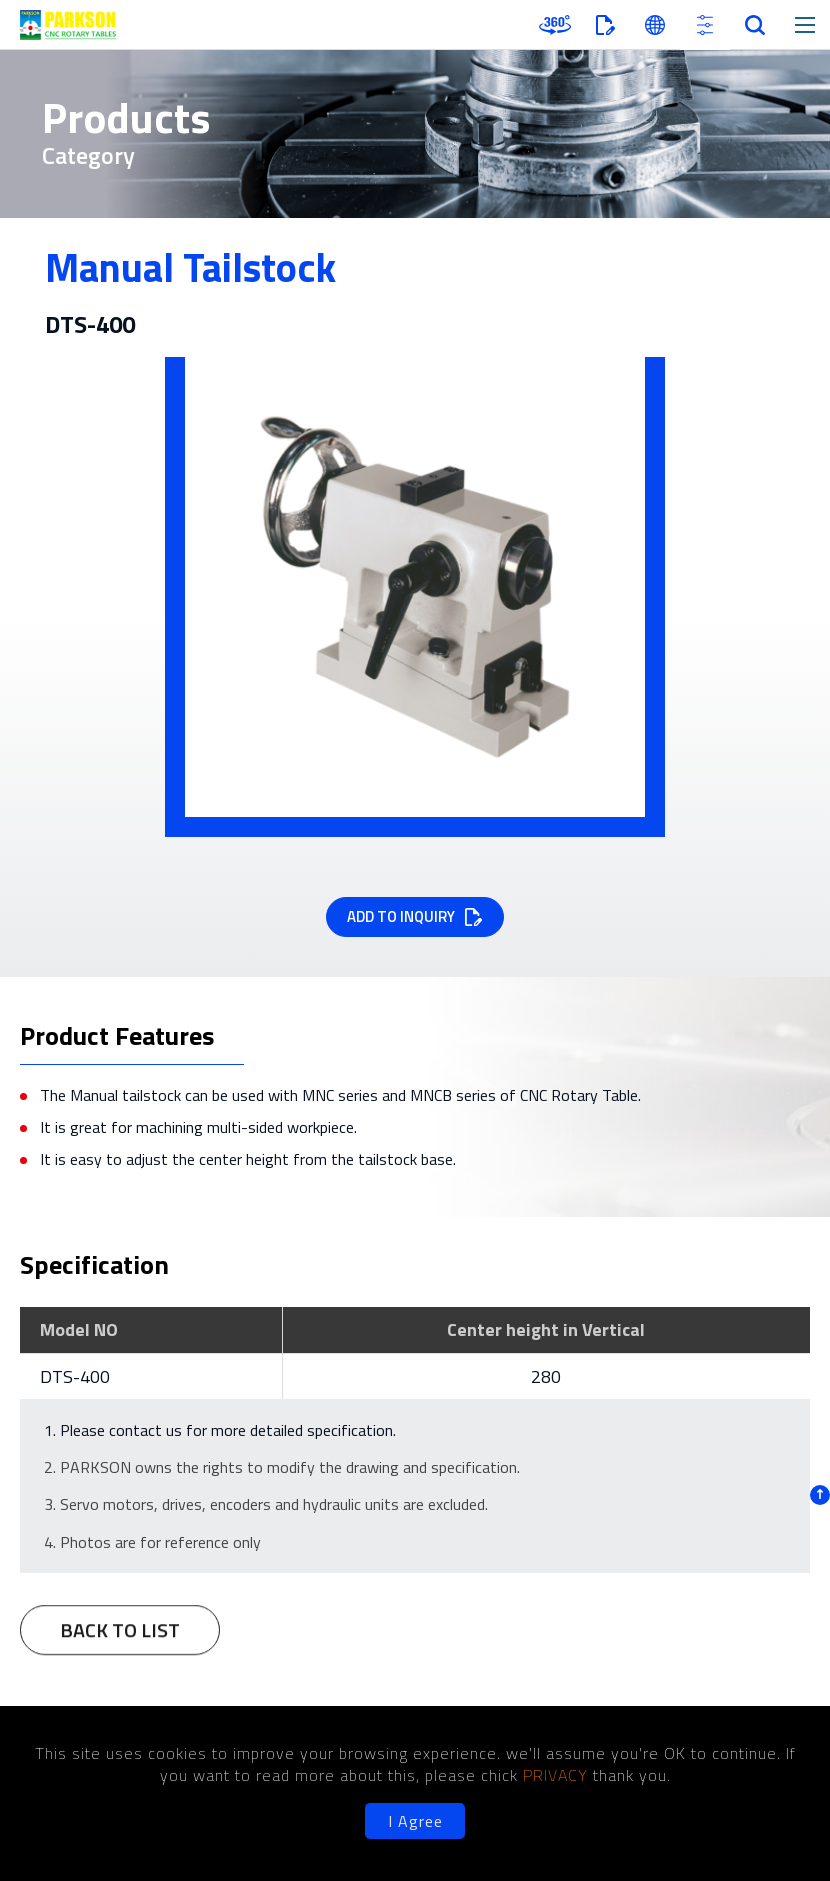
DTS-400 (75, 1376)
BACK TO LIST (120, 1639)
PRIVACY (558, 1775)
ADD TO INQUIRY (401, 916)
